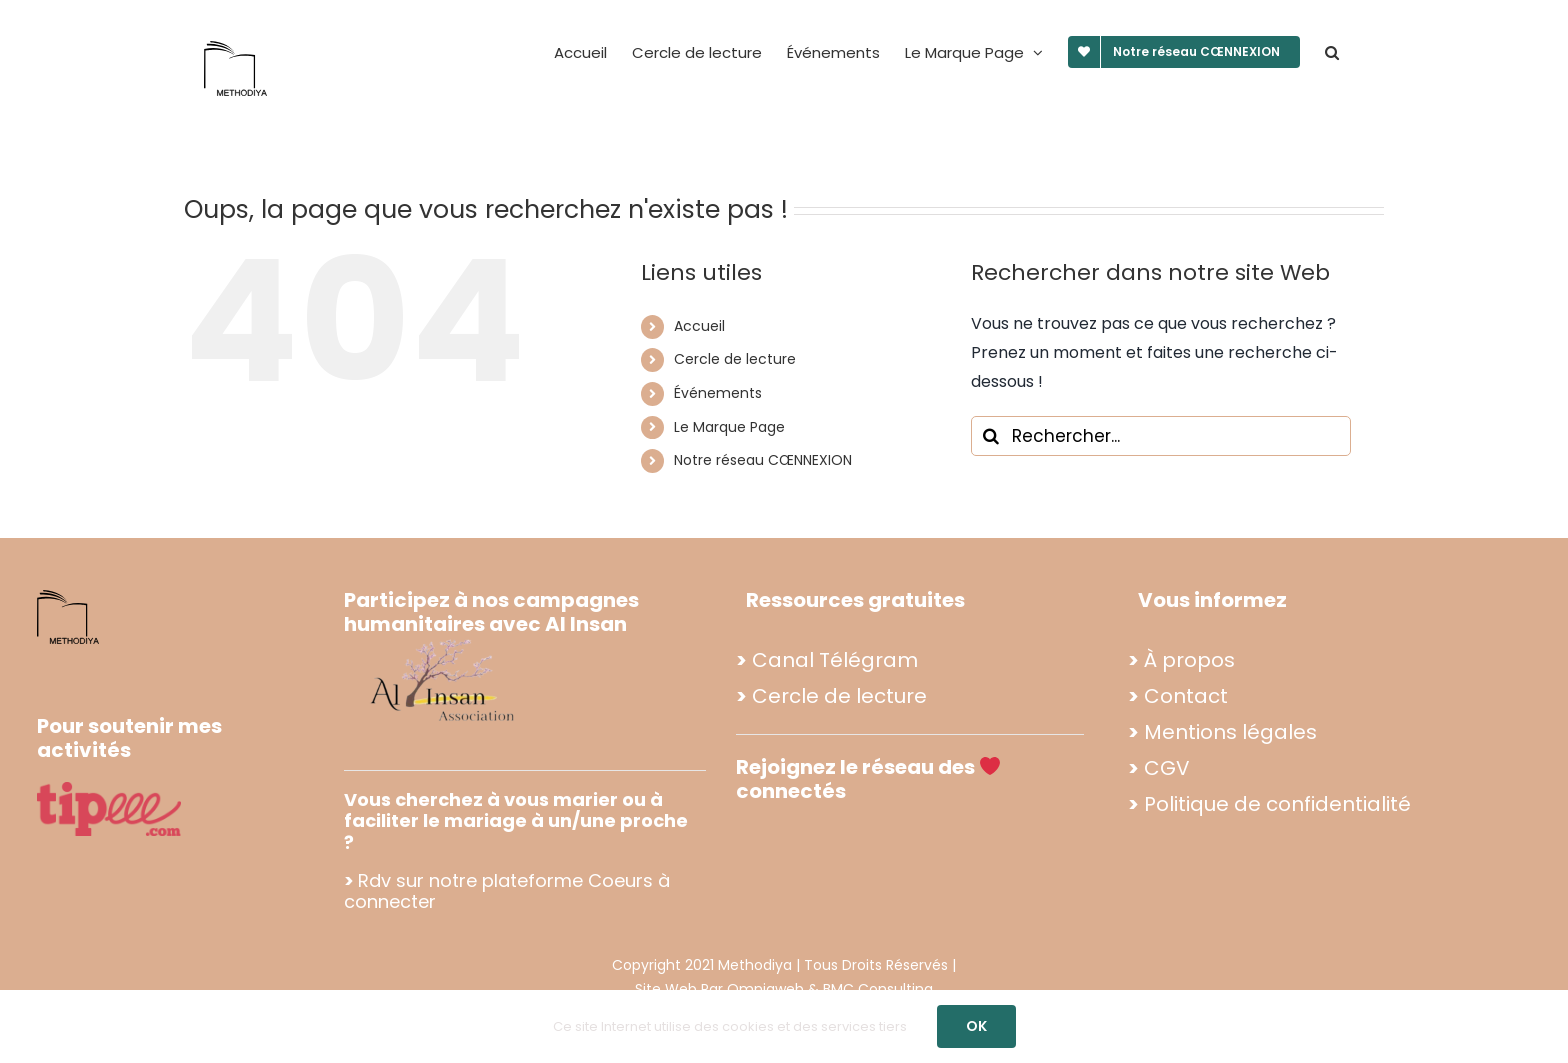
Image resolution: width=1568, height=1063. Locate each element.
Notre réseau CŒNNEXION (763, 460)
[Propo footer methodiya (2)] (444, 638)
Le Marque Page (729, 427)
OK (976, 1026)
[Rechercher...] (1161, 436)
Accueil (699, 326)
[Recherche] (991, 436)
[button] (1332, 52)
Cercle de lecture (735, 359)
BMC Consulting (878, 989)
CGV (1167, 768)
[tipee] (109, 789)
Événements (718, 393)
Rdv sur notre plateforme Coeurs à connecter (507, 891)
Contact (1186, 696)
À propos (1189, 660)
